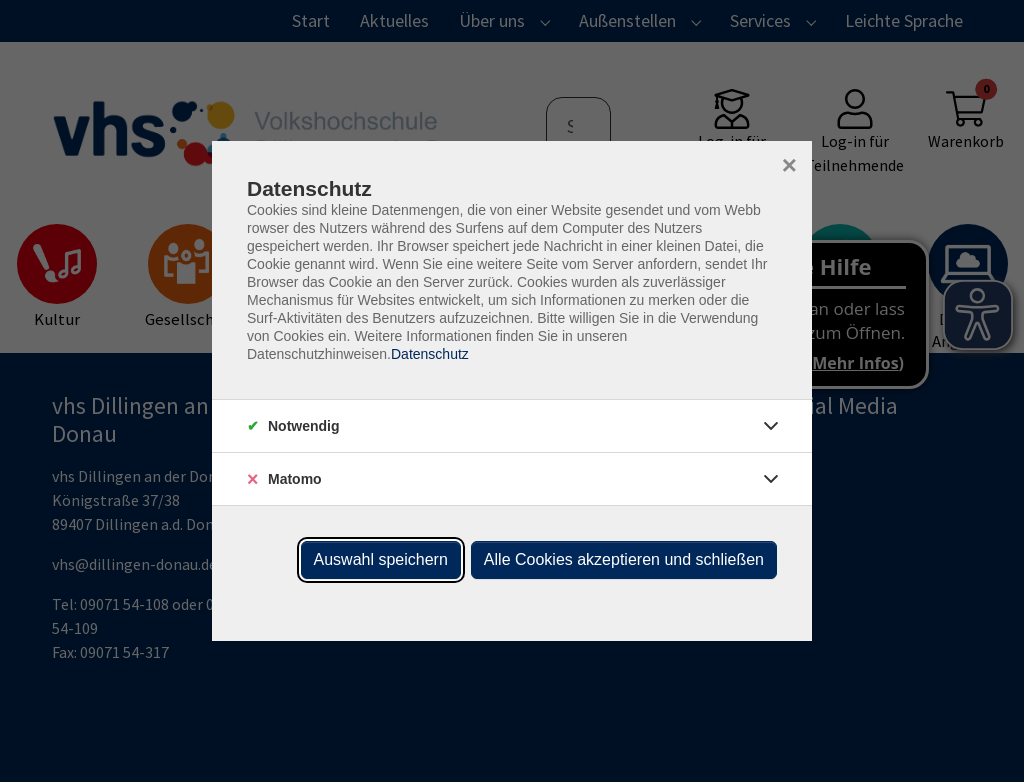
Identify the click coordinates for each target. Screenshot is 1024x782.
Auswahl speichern (381, 559)
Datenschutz (430, 354)
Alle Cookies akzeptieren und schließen (624, 559)
